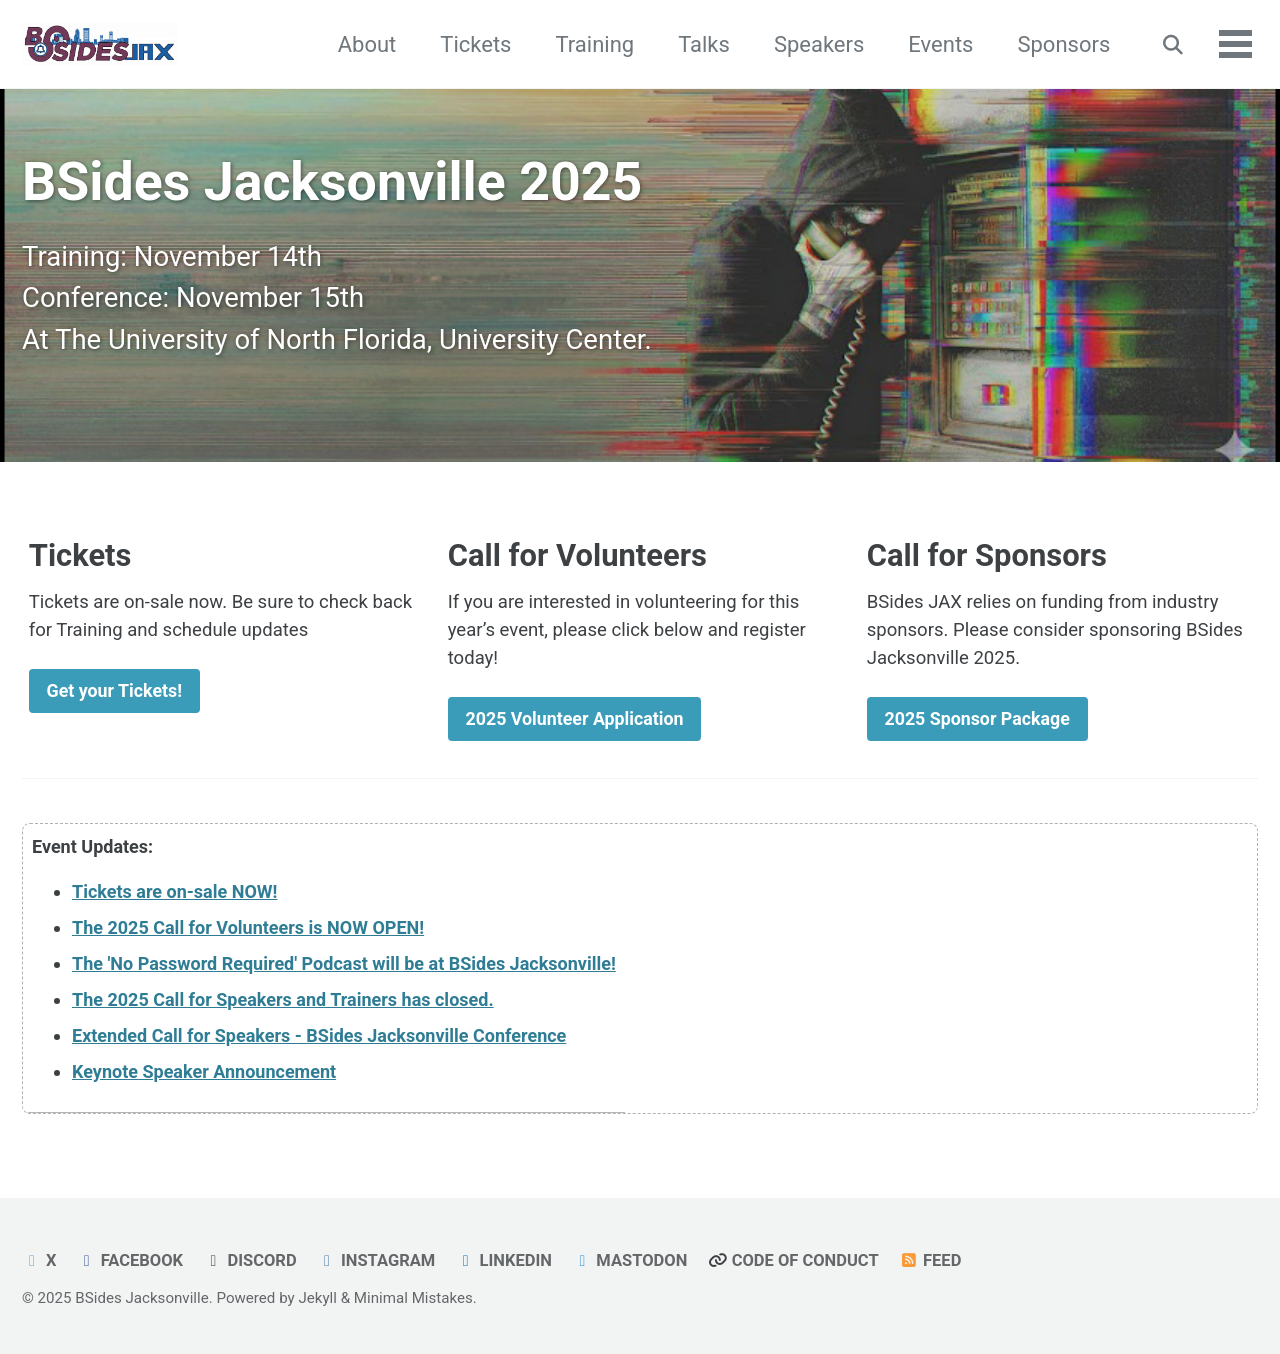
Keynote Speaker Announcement (204, 1073)
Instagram (379, 1260)
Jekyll (317, 1298)
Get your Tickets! (117, 691)
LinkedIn (507, 1260)
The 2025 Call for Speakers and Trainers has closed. (283, 1001)
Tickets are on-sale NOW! (174, 893)
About (364, 44)
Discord (252, 1260)
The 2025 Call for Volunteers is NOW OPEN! (248, 929)
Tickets (473, 44)
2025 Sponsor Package (981, 719)
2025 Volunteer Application (579, 719)
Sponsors (1061, 44)
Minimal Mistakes (413, 1298)
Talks (701, 44)
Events (938, 44)
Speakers (816, 44)
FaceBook (131, 1260)
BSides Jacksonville (141, 1298)
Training (592, 44)
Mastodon (635, 1260)
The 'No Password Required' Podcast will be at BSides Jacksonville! (344, 965)
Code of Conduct (799, 1260)
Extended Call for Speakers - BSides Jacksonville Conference (319, 1037)
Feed (936, 1260)
